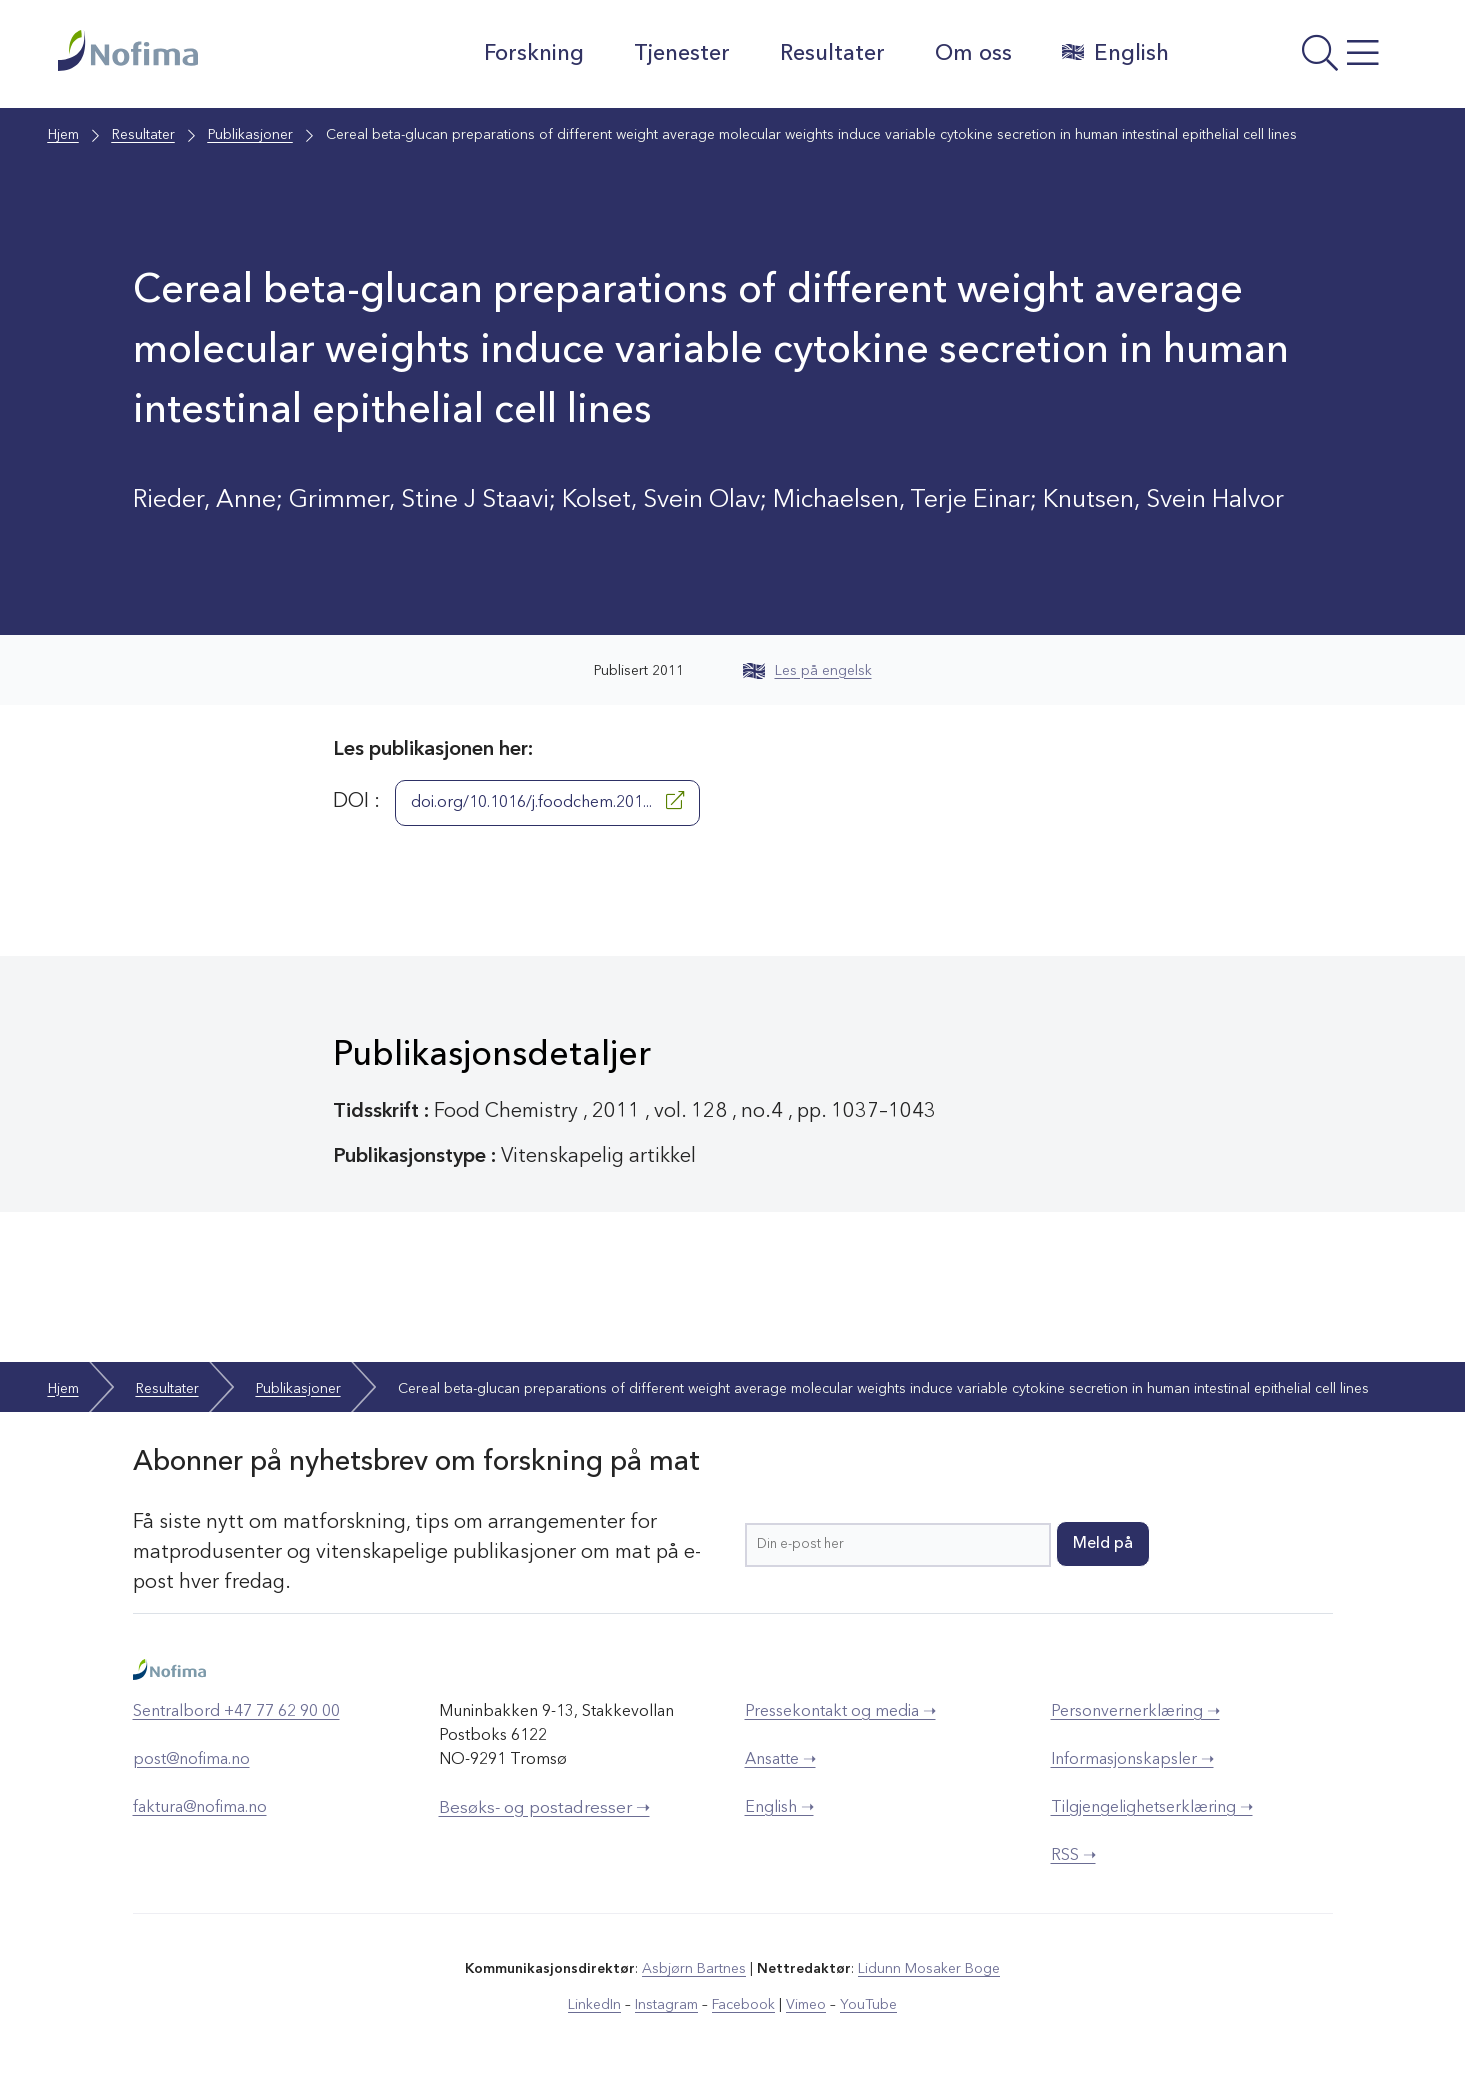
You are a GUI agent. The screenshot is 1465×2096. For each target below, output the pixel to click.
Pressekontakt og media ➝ (840, 1712)
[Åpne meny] (1298, 59)
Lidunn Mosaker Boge (929, 1969)
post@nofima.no (191, 1760)
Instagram (666, 2005)
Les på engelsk (807, 671)
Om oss (973, 54)
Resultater (832, 54)
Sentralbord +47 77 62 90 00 (236, 1712)
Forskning (534, 54)
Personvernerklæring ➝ (1135, 1712)
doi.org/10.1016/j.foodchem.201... (547, 801)
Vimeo (806, 2005)
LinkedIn (594, 2005)
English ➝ (779, 1808)
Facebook (743, 2005)
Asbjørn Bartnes (694, 1969)
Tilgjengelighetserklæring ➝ (1152, 1808)
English (1115, 53)
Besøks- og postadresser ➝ (544, 1808)
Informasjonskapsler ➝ (1132, 1760)
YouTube (868, 2005)
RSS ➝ (1073, 1856)
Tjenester (682, 54)
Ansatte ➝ (780, 1760)
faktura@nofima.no (200, 1808)
